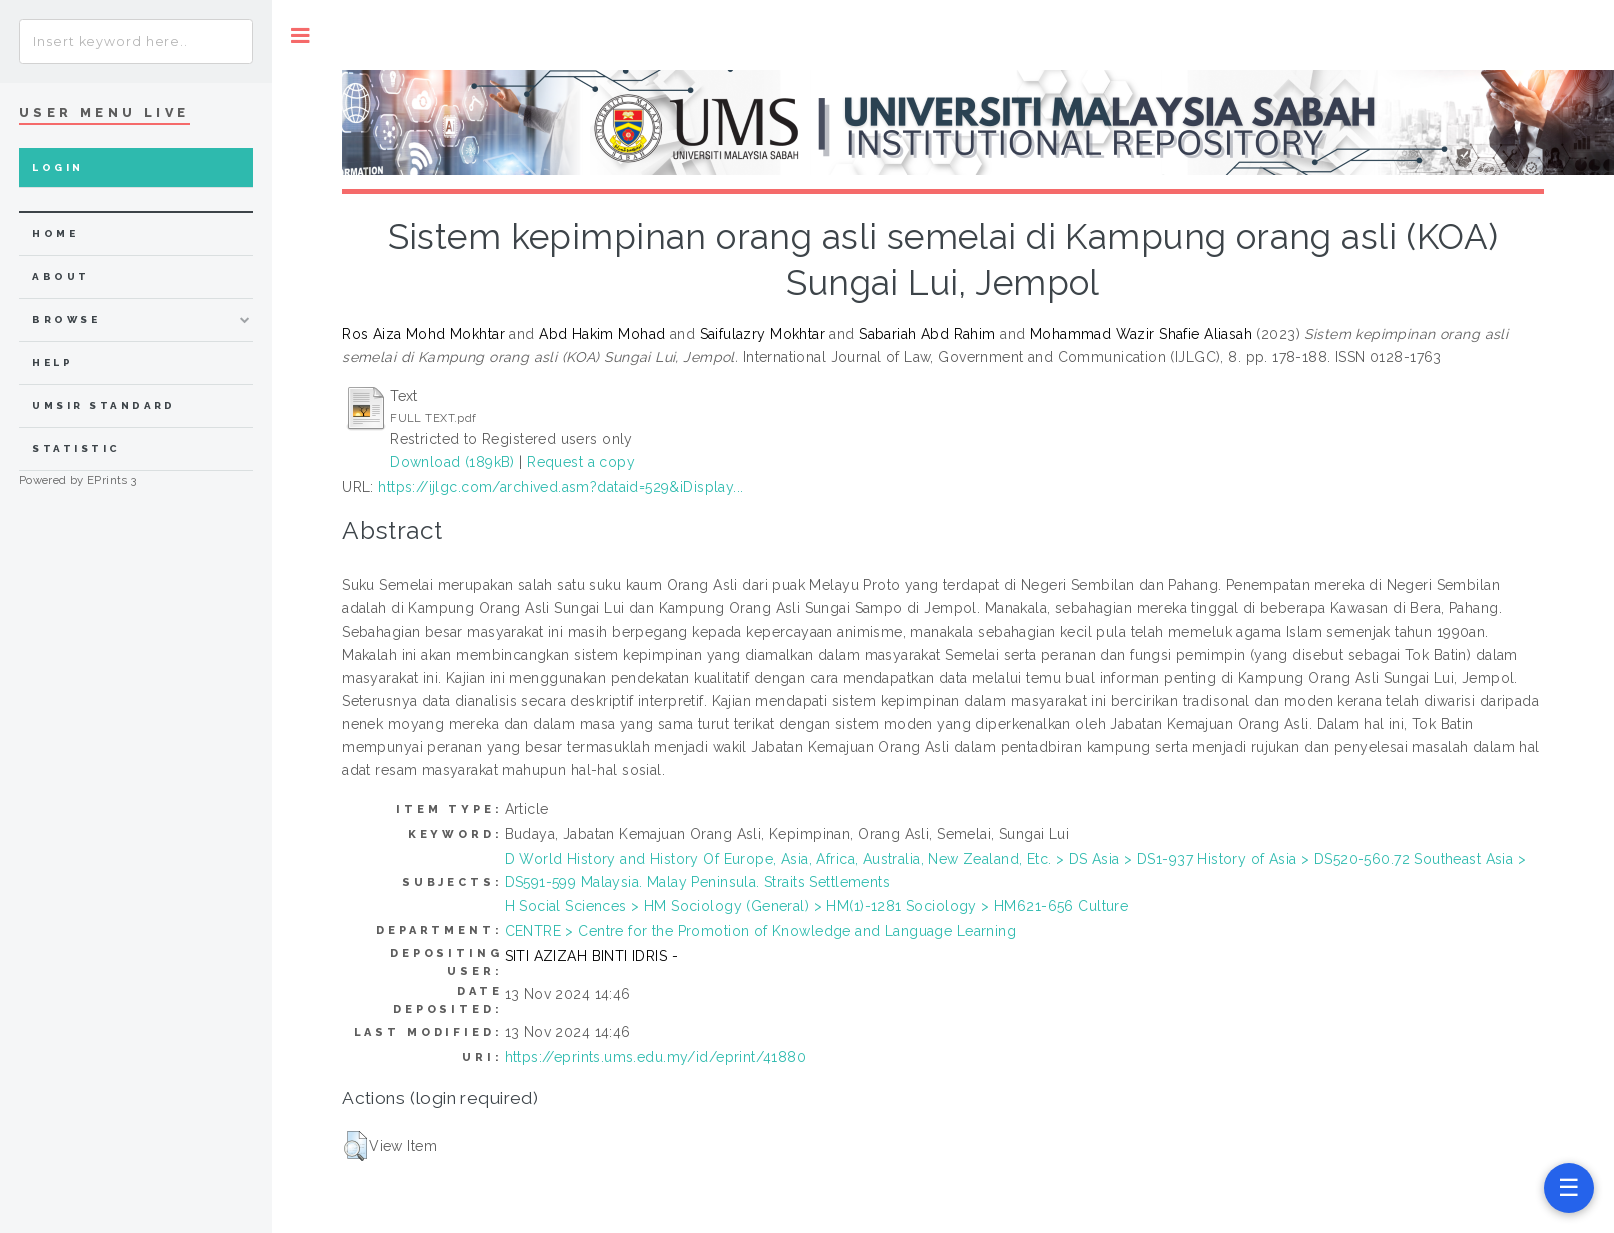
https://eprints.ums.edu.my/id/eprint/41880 (656, 1057)
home (55, 233)
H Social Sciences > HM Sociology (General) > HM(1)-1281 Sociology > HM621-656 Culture (817, 906)
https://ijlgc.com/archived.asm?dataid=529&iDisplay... (560, 487)
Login (57, 167)
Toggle (300, 35)
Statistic (76, 448)
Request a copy (581, 462)
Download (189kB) (452, 462)
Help (52, 362)
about (60, 276)
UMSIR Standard (104, 405)
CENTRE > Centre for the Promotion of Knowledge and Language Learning (761, 931)
